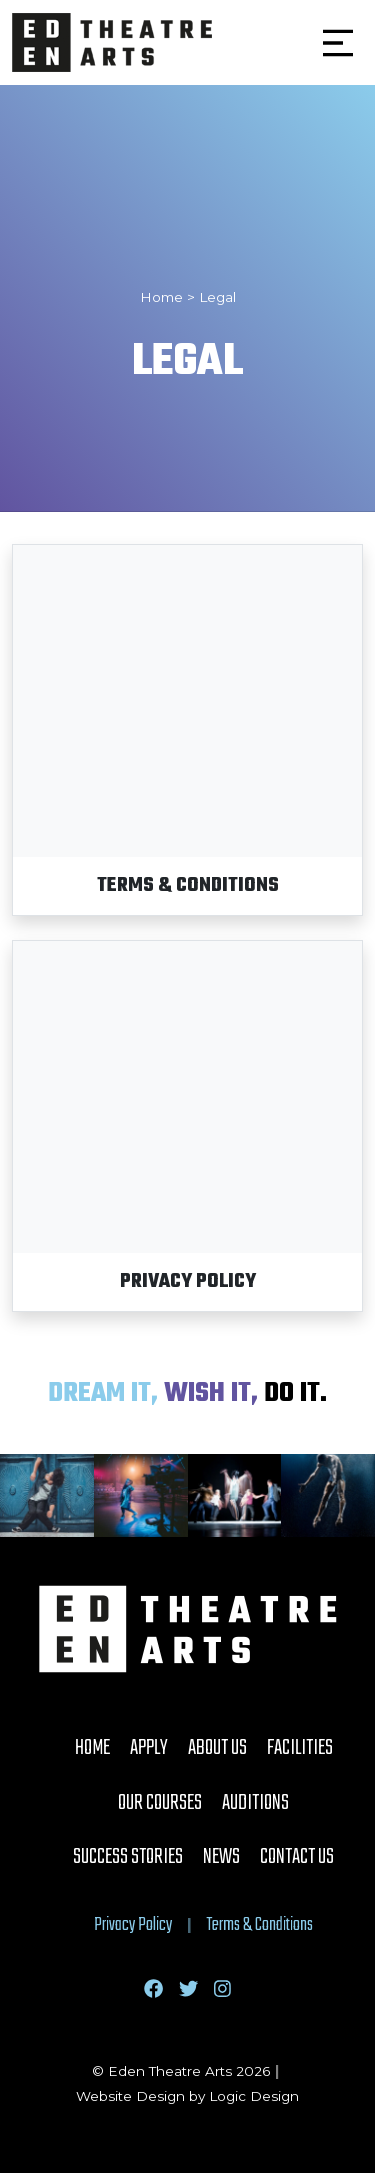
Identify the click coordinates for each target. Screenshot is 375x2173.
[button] (338, 43)
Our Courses (160, 1803)
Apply (149, 1748)
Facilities (300, 1748)
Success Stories (128, 1857)
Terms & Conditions (260, 1925)
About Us (217, 1748)
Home (92, 1748)
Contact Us (297, 1857)
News (221, 1857)
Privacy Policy (133, 1925)
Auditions (255, 1803)
